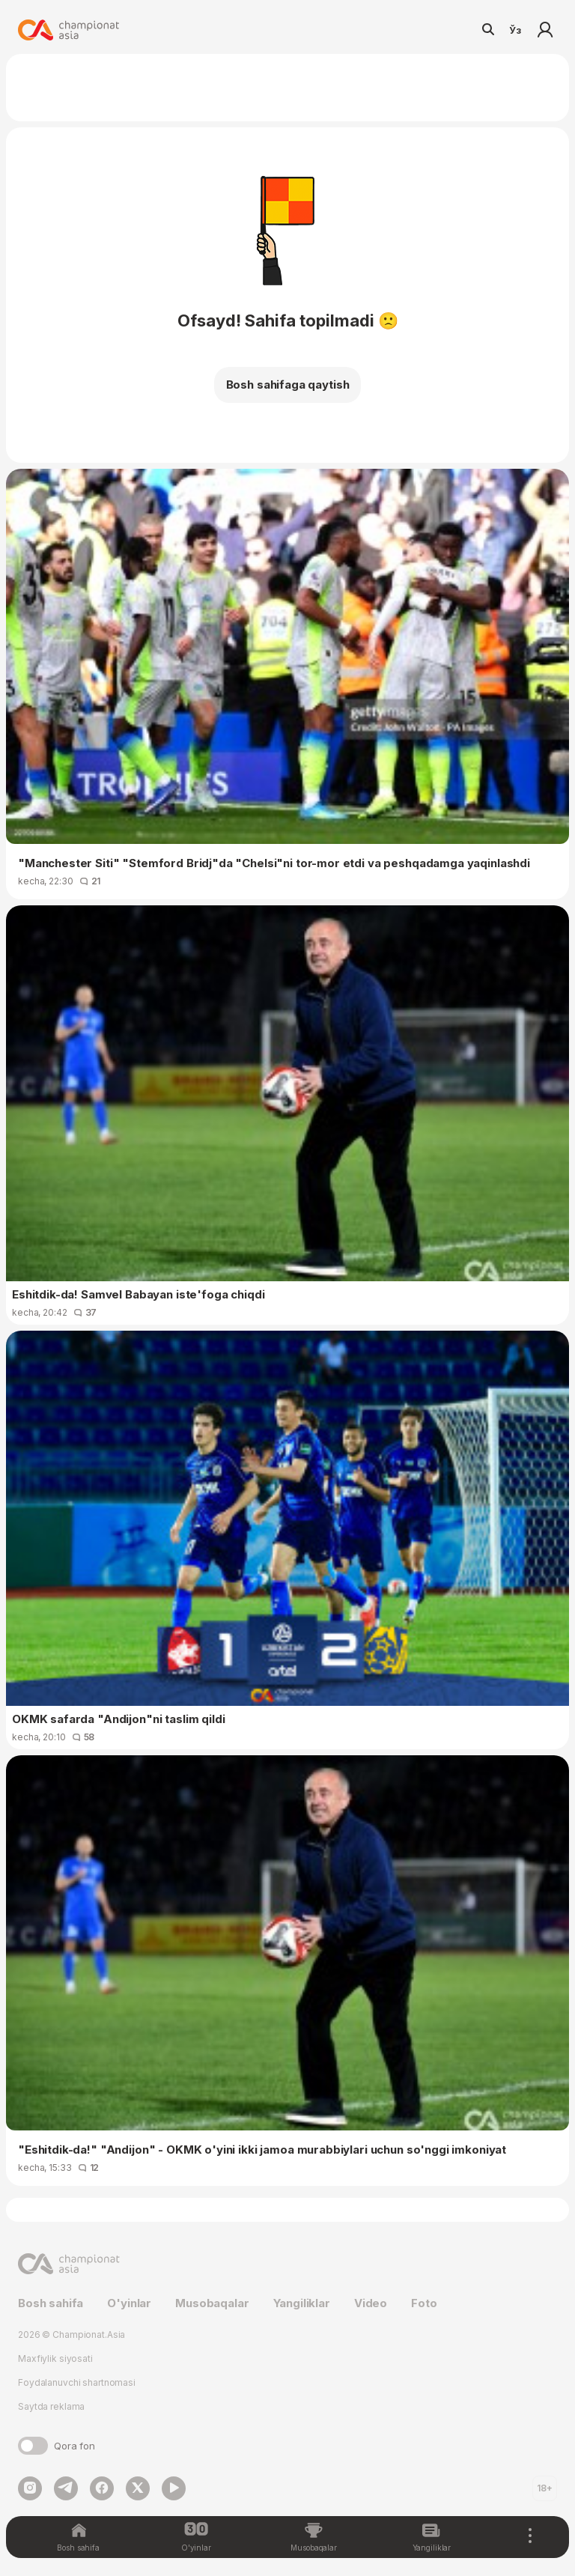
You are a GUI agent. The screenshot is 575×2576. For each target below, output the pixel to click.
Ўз (515, 30)
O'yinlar (129, 2303)
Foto (423, 2303)
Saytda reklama (51, 2406)
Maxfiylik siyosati (55, 2358)
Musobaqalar (212, 2303)
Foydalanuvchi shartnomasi (77, 2382)
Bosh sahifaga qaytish (288, 384)
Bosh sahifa (50, 2303)
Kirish (545, 30)
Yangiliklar (301, 2303)
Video (370, 2303)
